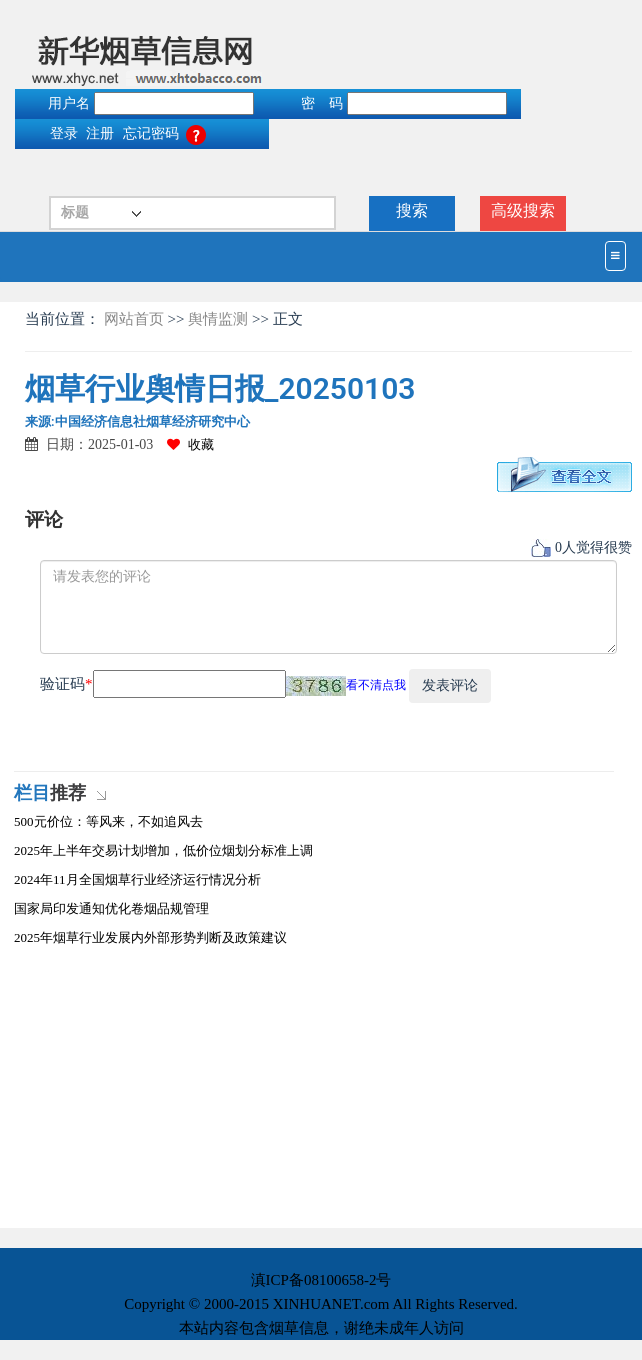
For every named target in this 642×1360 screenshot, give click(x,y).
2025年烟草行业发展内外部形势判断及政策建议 (150, 937)
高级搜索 (523, 210)
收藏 (190, 444)
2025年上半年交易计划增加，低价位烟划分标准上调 (163, 850)
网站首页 (136, 319)
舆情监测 (218, 319)
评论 (44, 519)
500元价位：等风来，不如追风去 (108, 821)
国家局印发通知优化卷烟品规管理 (111, 908)
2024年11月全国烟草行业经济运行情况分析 (137, 879)
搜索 (412, 210)
